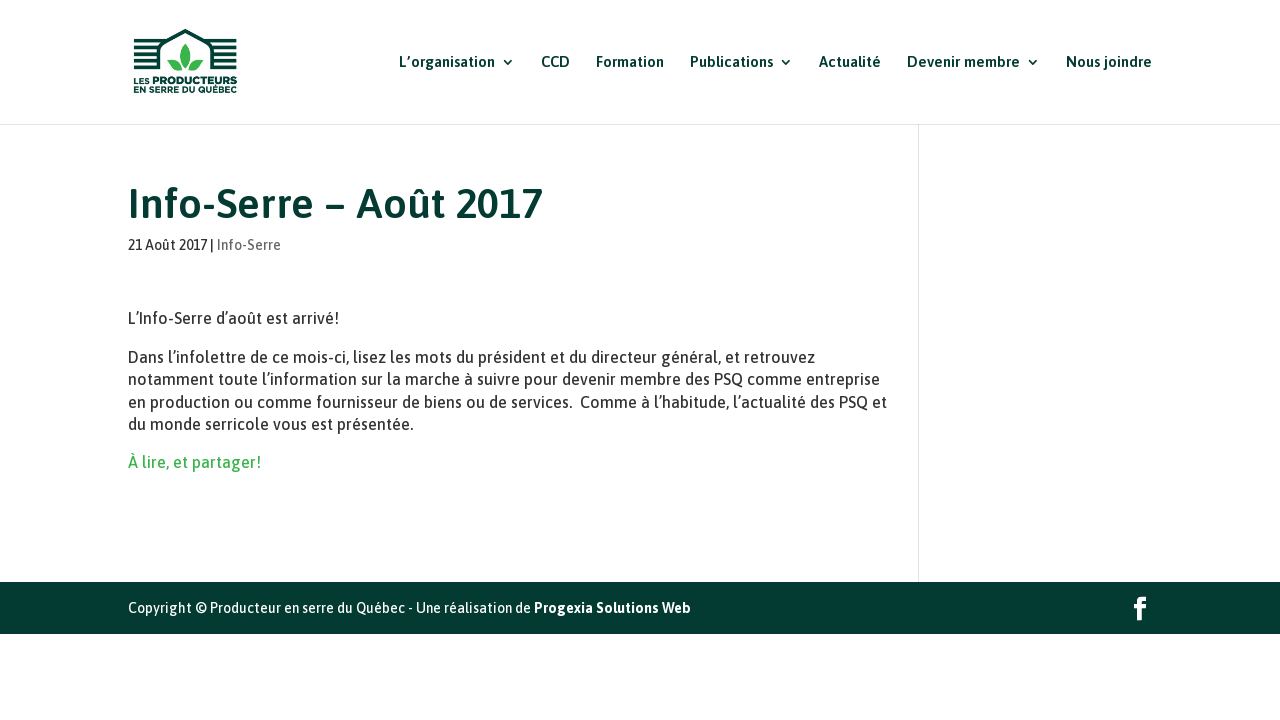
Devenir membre (963, 62)
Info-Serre (249, 245)
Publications (731, 62)
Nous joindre (1109, 62)
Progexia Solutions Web (612, 608)
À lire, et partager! (194, 462)
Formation (630, 62)
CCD (555, 62)
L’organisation (447, 62)
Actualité (850, 62)
